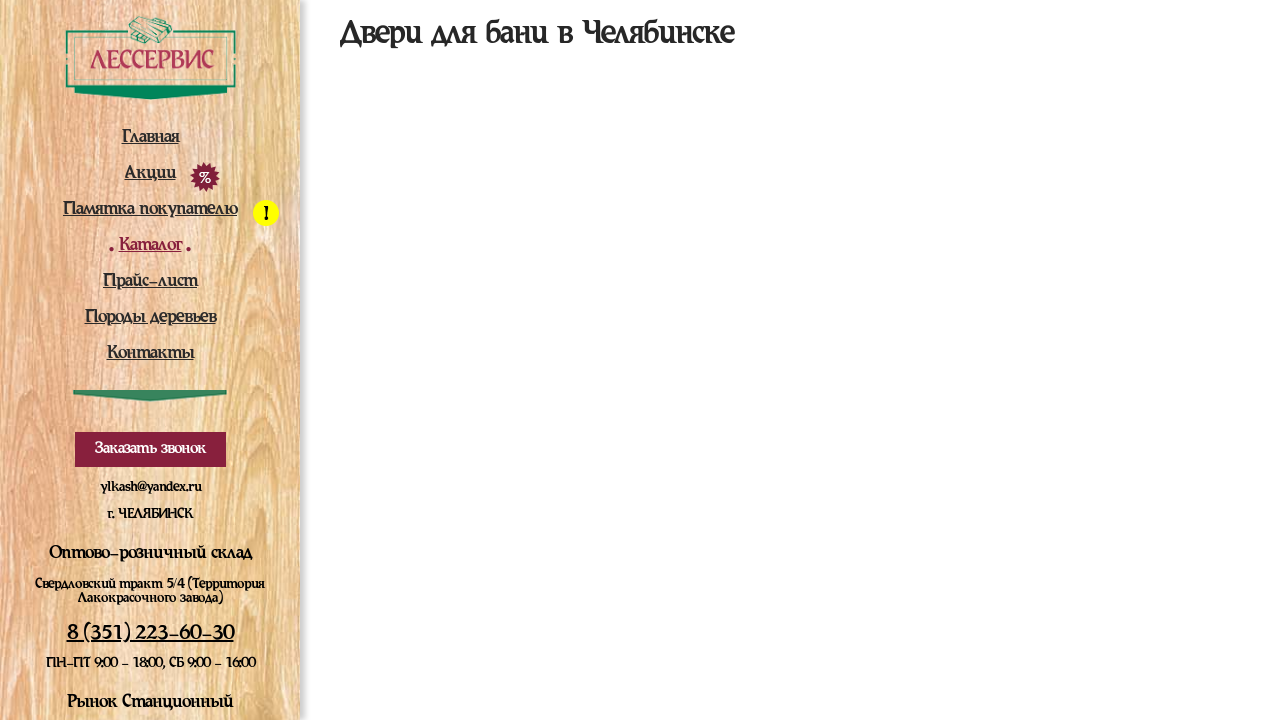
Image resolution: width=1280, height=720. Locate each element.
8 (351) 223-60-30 (150, 633)
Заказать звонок (150, 449)
